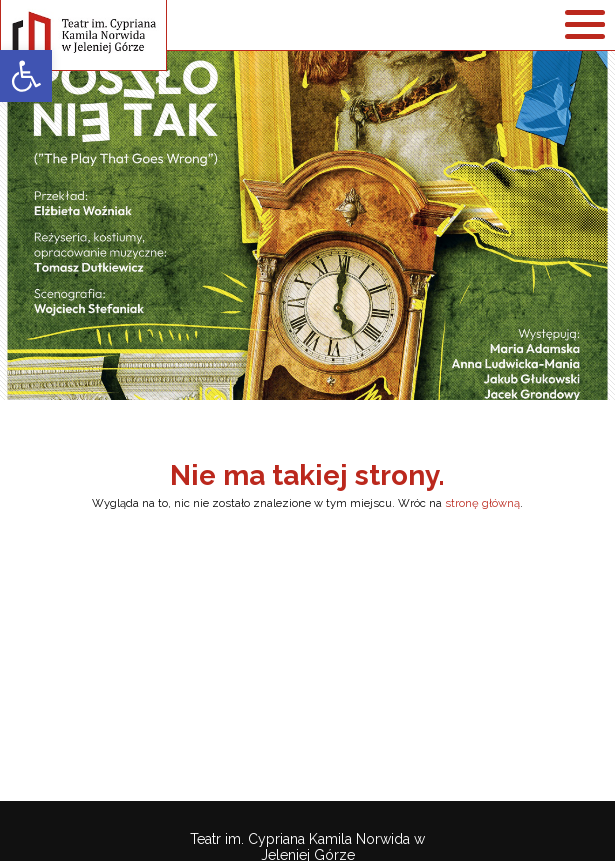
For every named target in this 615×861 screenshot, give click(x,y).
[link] (26, 76)
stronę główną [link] (482, 503)
